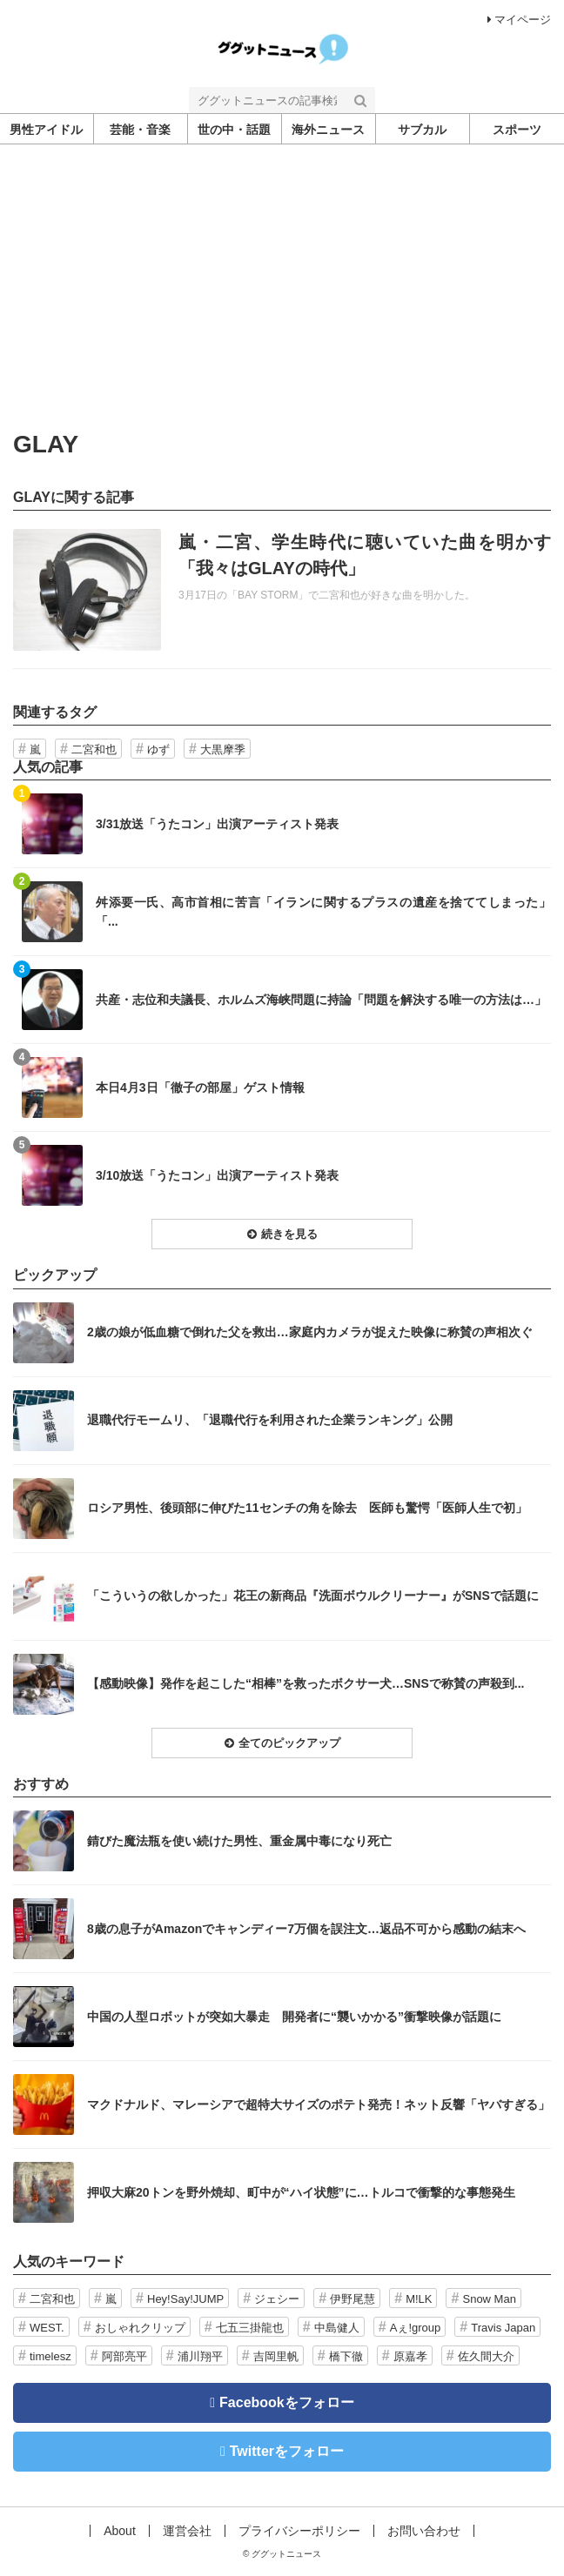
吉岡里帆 (276, 2356)
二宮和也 (94, 749)
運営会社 (187, 2531)
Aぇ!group (415, 2327)
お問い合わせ (423, 2531)
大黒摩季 (222, 749)
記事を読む (282, 590)
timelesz (50, 2356)
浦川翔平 (200, 2356)
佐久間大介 (486, 2356)
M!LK (419, 2298)
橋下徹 (346, 2356)
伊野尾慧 (352, 2298)
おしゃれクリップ (140, 2327)
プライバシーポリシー (299, 2531)
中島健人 (336, 2327)
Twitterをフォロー (287, 2451)
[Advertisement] (282, 301)
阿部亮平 (124, 2356)
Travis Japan (503, 2327)
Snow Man (488, 2298)
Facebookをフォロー (286, 2402)
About (120, 2531)
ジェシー (276, 2298)
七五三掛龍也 (250, 2327)
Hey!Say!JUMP (185, 2298)
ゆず (158, 749)
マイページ (519, 19)
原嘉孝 (410, 2356)
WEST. (47, 2327)
